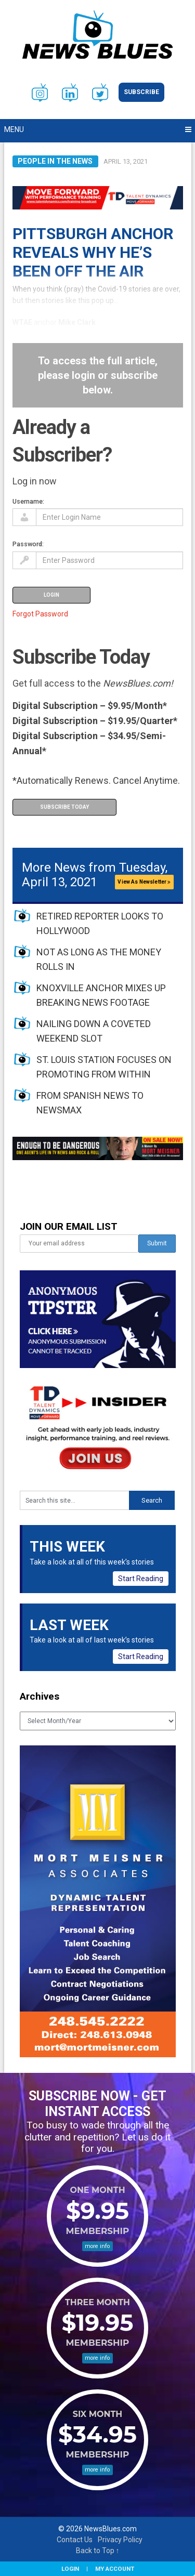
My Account (114, 2568)
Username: (28, 501)
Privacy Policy (120, 2539)
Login (70, 2568)
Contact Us (75, 2539)
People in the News (55, 161)
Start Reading (140, 1578)
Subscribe (141, 92)
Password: (28, 544)
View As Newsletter (144, 882)
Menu (14, 129)
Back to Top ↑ (98, 2550)
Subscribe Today (64, 807)
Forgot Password (40, 614)
